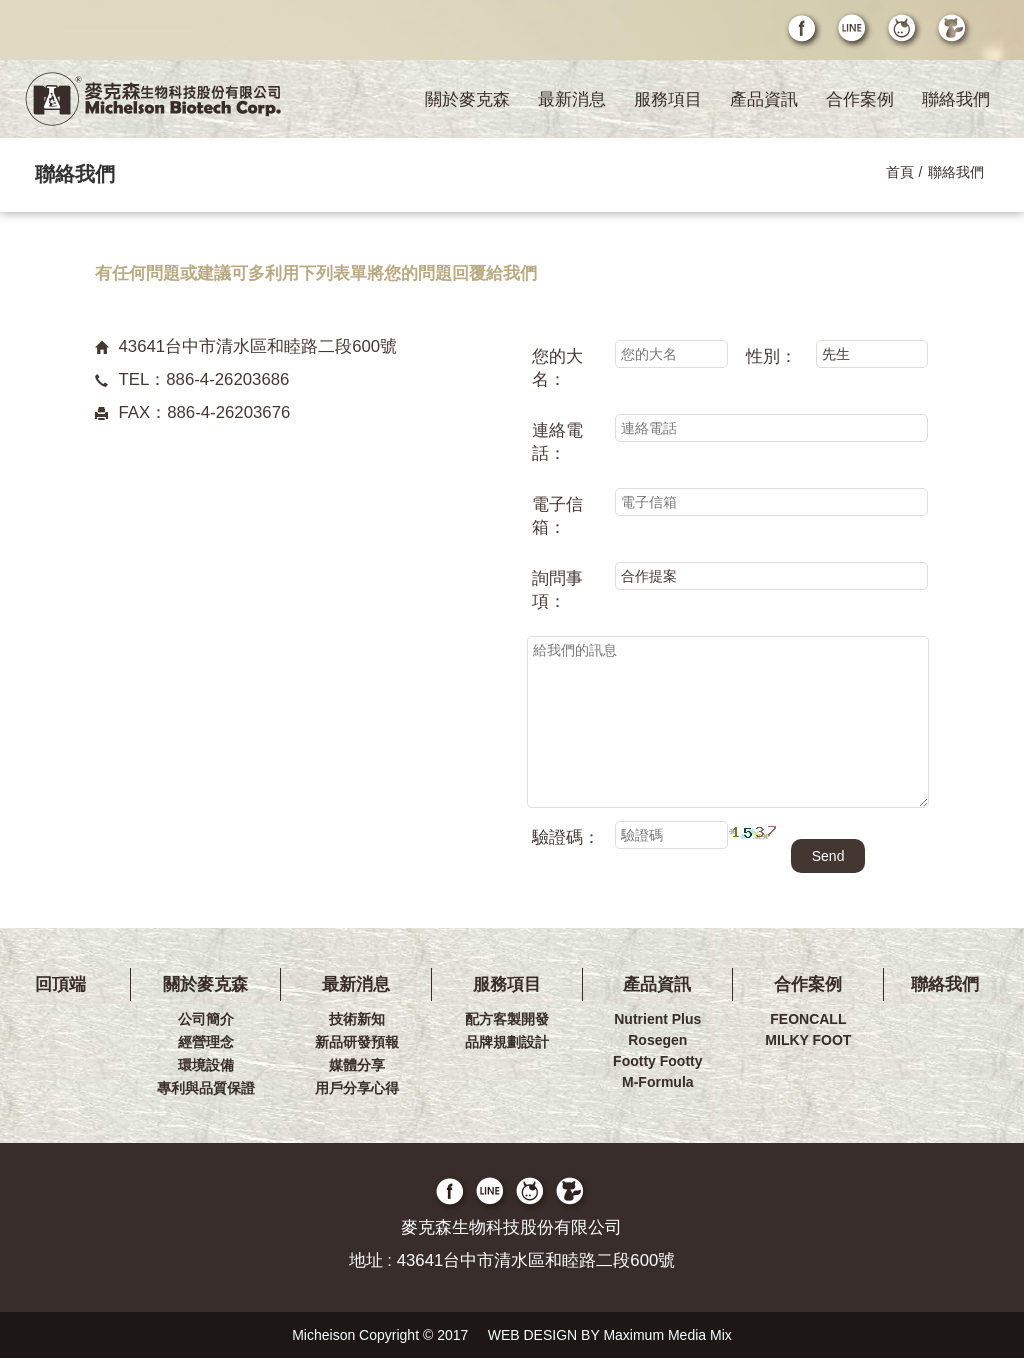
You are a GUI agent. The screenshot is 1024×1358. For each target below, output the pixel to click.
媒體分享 (357, 1065)
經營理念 (206, 1042)
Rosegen (657, 1040)
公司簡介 (206, 1019)
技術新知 (357, 1019)
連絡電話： (557, 442)
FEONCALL (808, 1019)
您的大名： (557, 368)
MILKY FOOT (808, 1040)
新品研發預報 (357, 1042)
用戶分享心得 (357, 1088)
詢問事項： (557, 590)
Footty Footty (657, 1061)
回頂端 (60, 984)
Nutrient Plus (657, 1019)
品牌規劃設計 (507, 1042)
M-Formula (658, 1082)
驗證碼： (566, 837)
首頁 (900, 172)
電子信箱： (557, 516)
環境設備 (206, 1065)
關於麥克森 (467, 99)
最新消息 (572, 99)
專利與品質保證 (206, 1088)
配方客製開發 (507, 1019)
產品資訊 (764, 99)
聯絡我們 (956, 99)
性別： (771, 356)
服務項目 (668, 99)
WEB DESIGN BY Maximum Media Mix (610, 1335)
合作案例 (860, 99)
